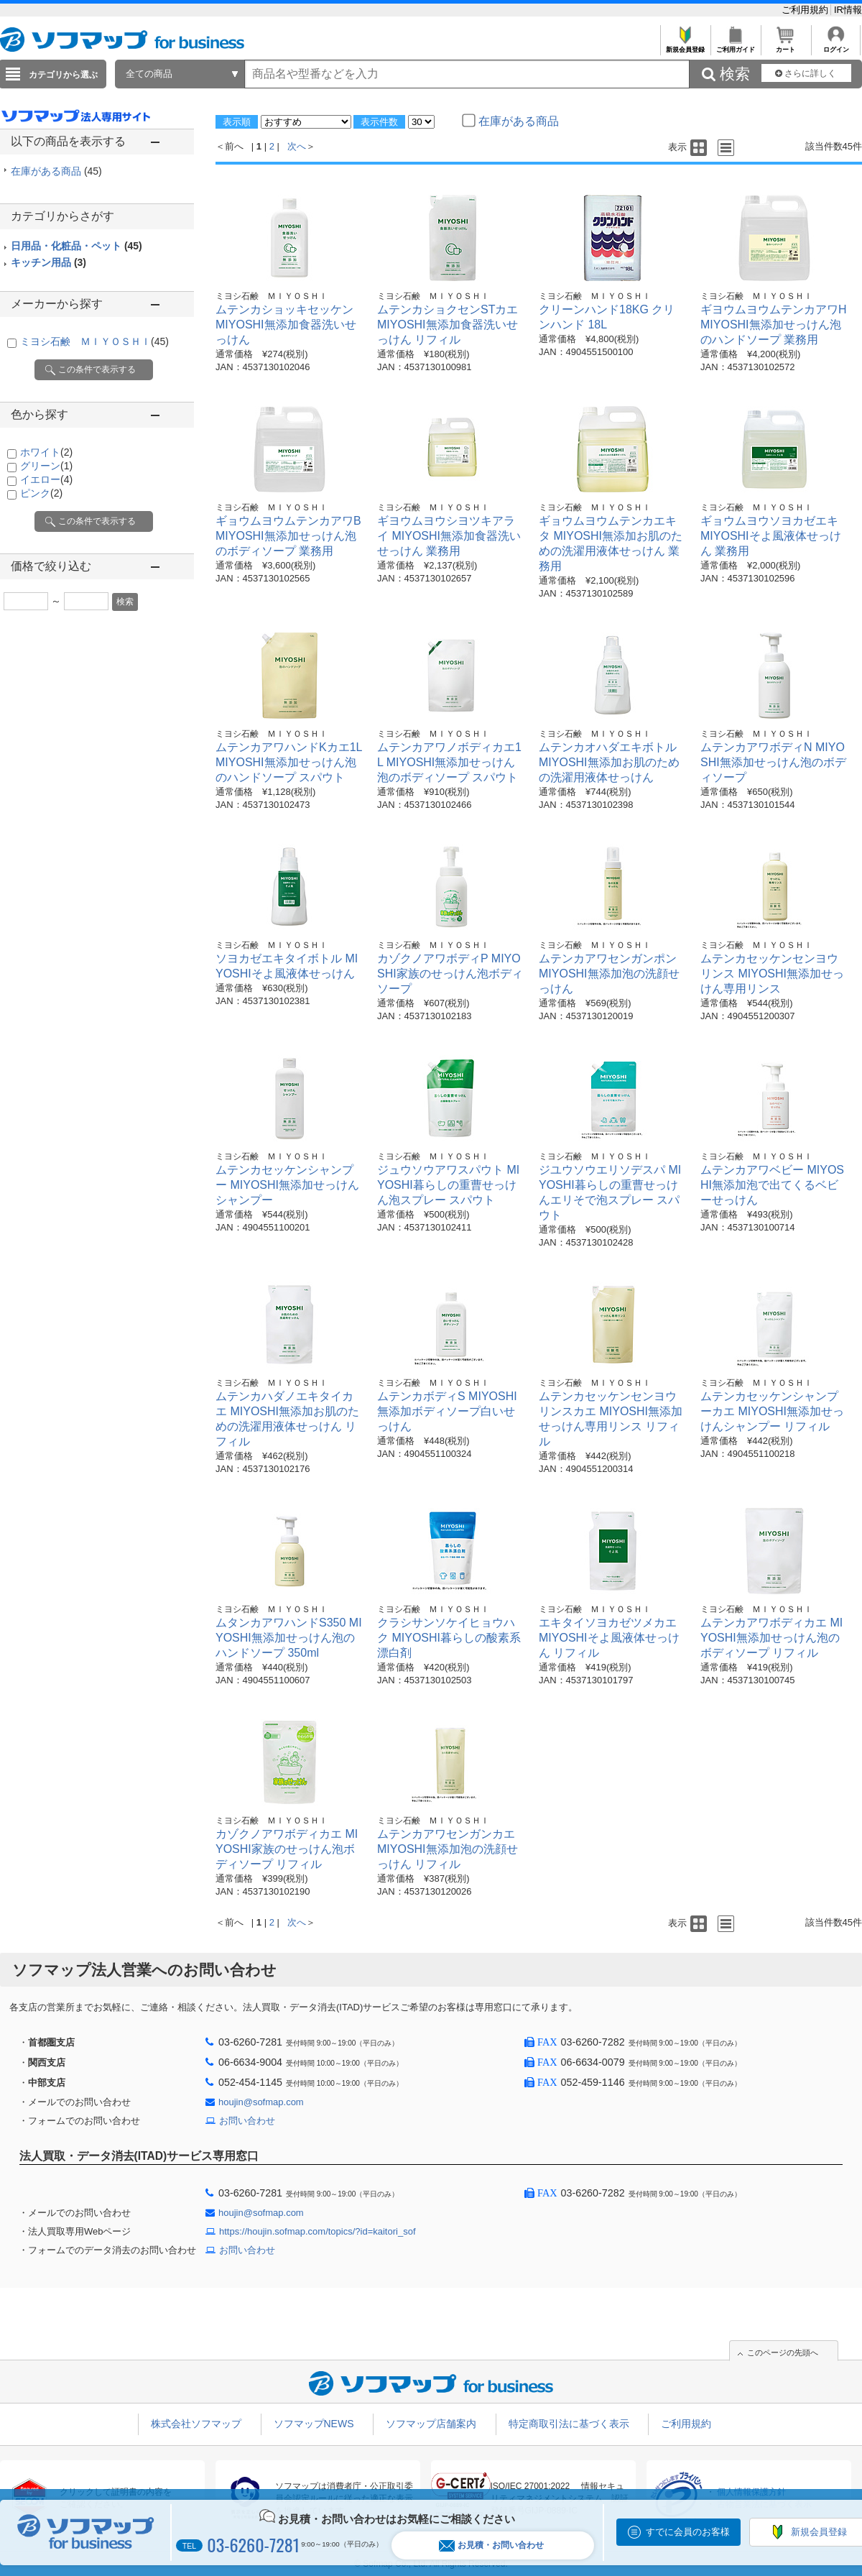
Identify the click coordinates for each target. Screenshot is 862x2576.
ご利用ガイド (735, 45)
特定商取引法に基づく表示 (569, 2423)
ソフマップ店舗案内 (431, 2423)
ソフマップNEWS (314, 2423)
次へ (296, 146)
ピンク (41, 493)
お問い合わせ (247, 2120)
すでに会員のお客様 (688, 2531)
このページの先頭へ (782, 2352)
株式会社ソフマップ (196, 2423)
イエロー (46, 479)
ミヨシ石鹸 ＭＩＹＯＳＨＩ (94, 341)
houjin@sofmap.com (261, 2102)
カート (785, 45)
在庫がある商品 (56, 171)
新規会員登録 (685, 45)
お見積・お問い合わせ (491, 2545)
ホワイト (46, 452)
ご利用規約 (806, 9)
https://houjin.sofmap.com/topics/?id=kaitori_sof (317, 2231)
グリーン (46, 466)
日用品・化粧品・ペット (76, 246)
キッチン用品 (48, 262)
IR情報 (848, 9)
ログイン (835, 45)
